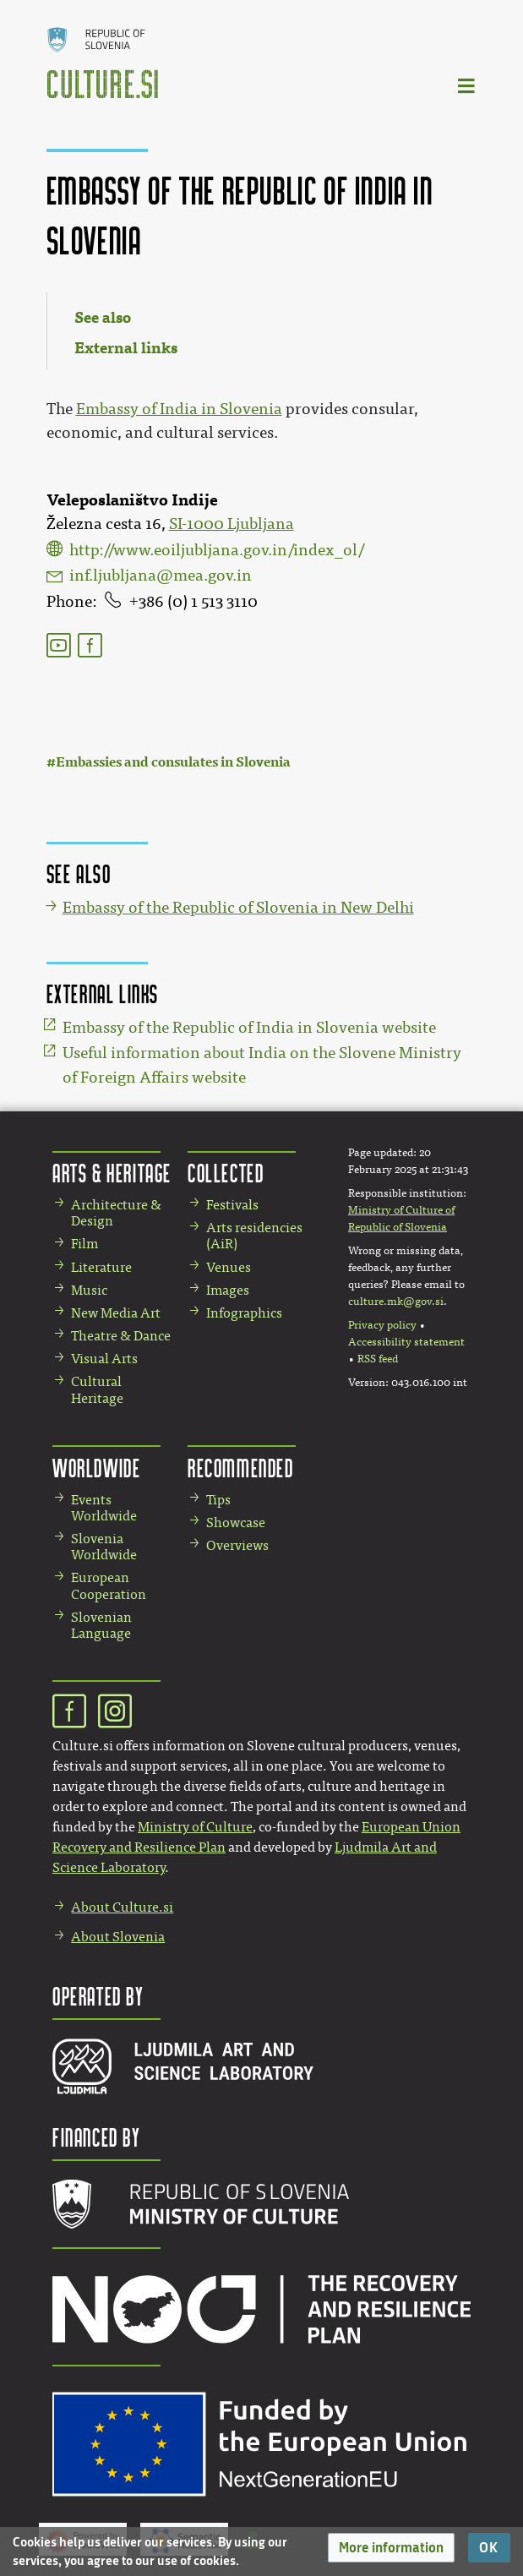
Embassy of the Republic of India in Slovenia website (249, 1027)
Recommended (241, 1467)
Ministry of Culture (195, 1827)
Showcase (235, 1522)
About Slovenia (118, 1937)
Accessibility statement (406, 1342)
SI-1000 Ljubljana (231, 524)
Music (89, 1290)
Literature (101, 1267)
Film (84, 1244)
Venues (228, 1267)
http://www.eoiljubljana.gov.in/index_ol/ (216, 550)
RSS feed (377, 1359)
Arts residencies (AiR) (254, 1236)
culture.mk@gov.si (396, 1301)
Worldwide (96, 1467)
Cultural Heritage (97, 1389)
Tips (218, 1500)
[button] (391, 2547)
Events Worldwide (104, 1508)
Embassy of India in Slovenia (179, 409)
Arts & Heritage (112, 1172)
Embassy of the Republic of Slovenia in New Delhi (238, 907)
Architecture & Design (116, 1213)
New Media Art (116, 1313)
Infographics (244, 1313)
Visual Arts (104, 1359)
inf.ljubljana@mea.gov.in (160, 575)
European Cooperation (108, 1585)
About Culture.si (122, 1907)
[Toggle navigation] (467, 85)
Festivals (232, 1205)
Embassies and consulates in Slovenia (173, 762)
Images (227, 1290)
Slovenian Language (101, 1625)
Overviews (237, 1545)
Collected (226, 1172)
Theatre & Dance (121, 1336)
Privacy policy (382, 1325)
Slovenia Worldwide (104, 1547)
